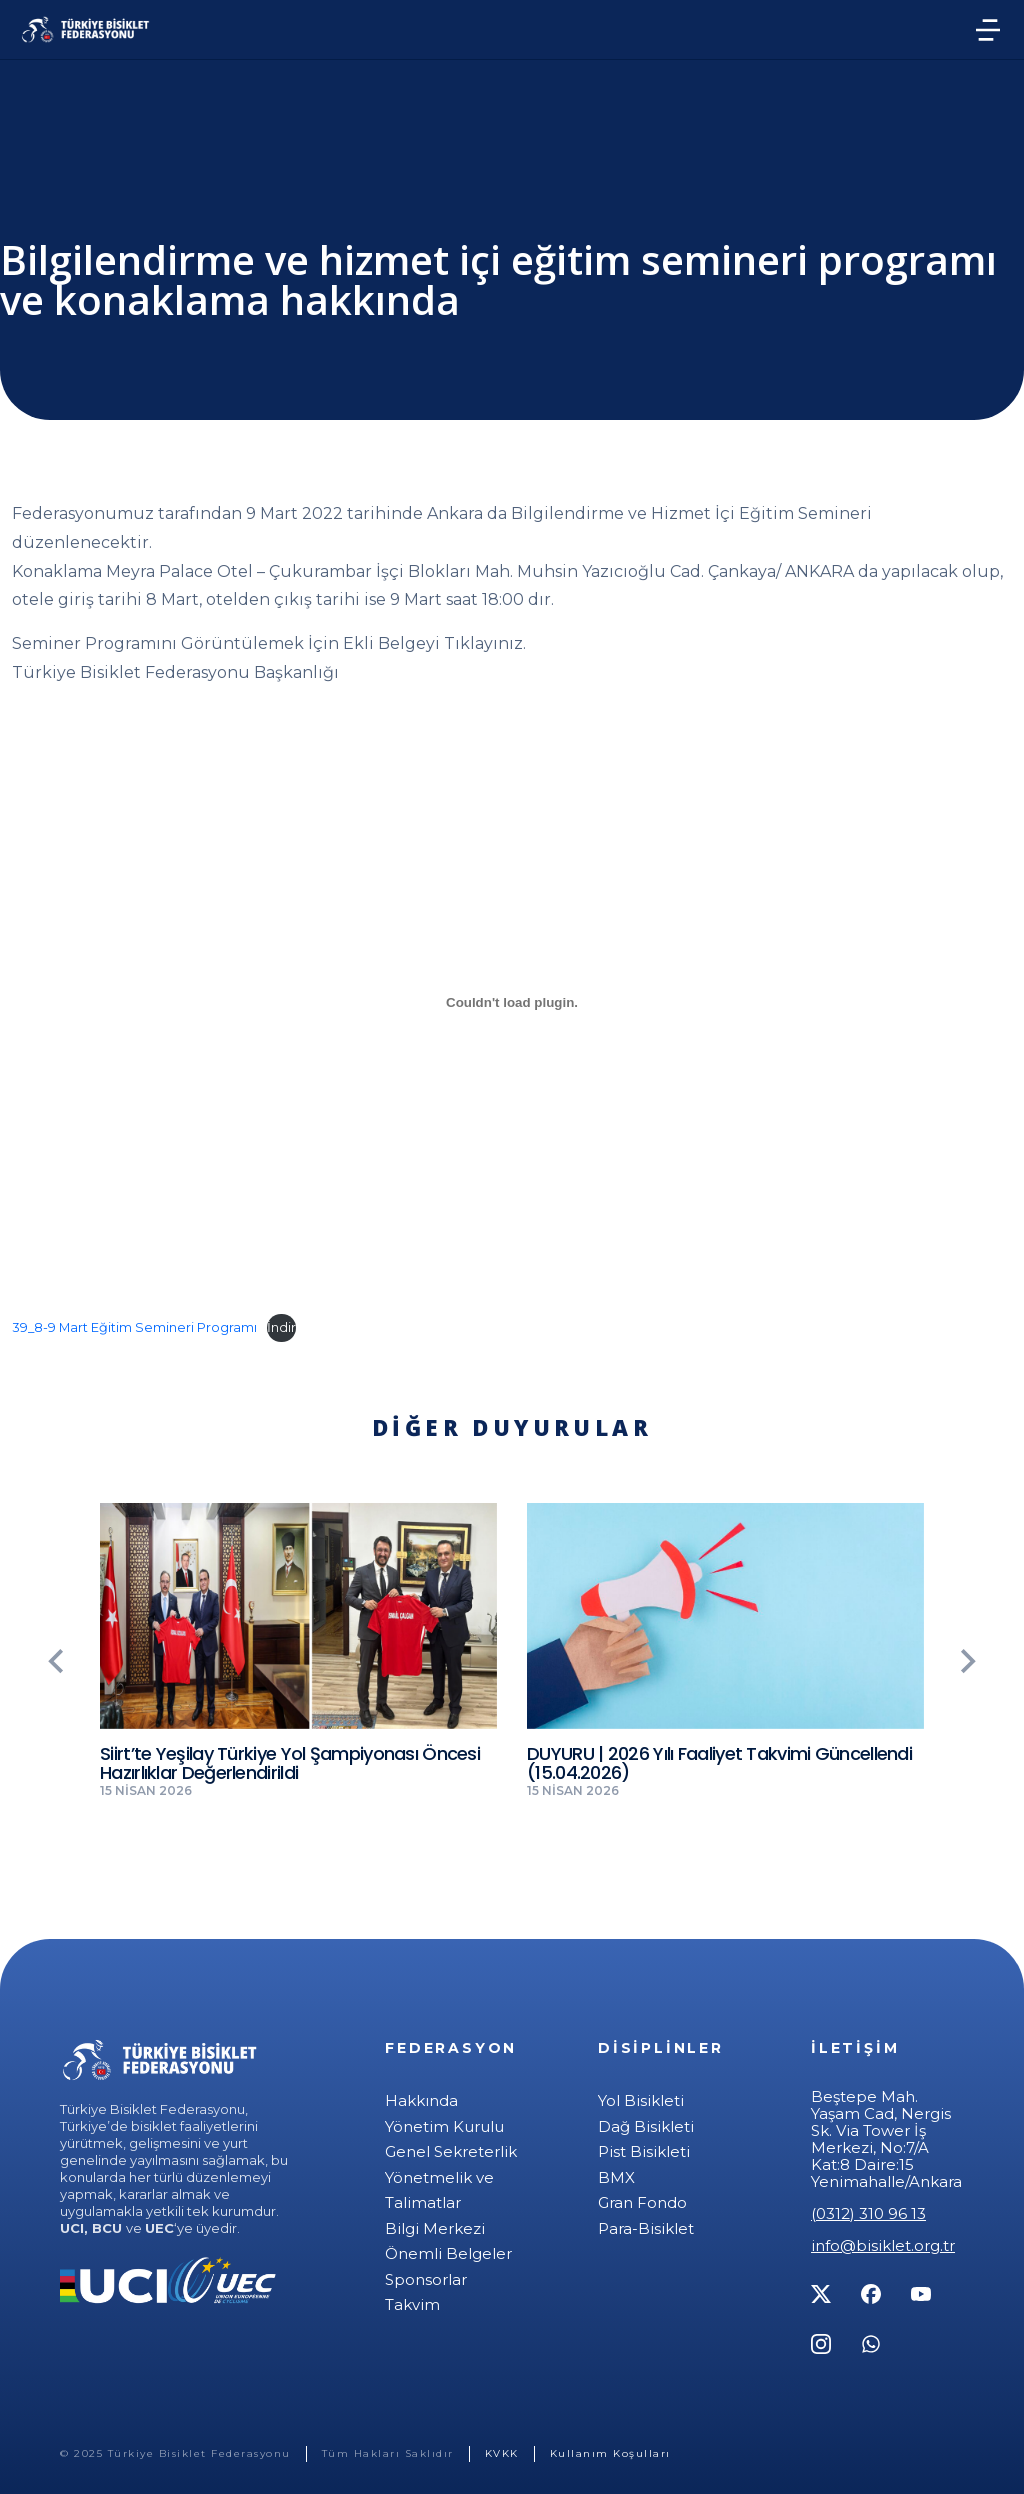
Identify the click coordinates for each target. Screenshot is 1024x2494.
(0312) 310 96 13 (868, 2213)
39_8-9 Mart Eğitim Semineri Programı (134, 1327)
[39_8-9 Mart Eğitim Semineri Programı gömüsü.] (512, 1003)
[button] (45, 1661)
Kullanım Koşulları (610, 2453)
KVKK (502, 2453)
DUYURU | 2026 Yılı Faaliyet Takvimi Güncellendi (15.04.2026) (719, 1763)
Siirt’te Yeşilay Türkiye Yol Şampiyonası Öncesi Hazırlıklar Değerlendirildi (290, 1763)
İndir (281, 1327)
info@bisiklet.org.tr (883, 2245)
